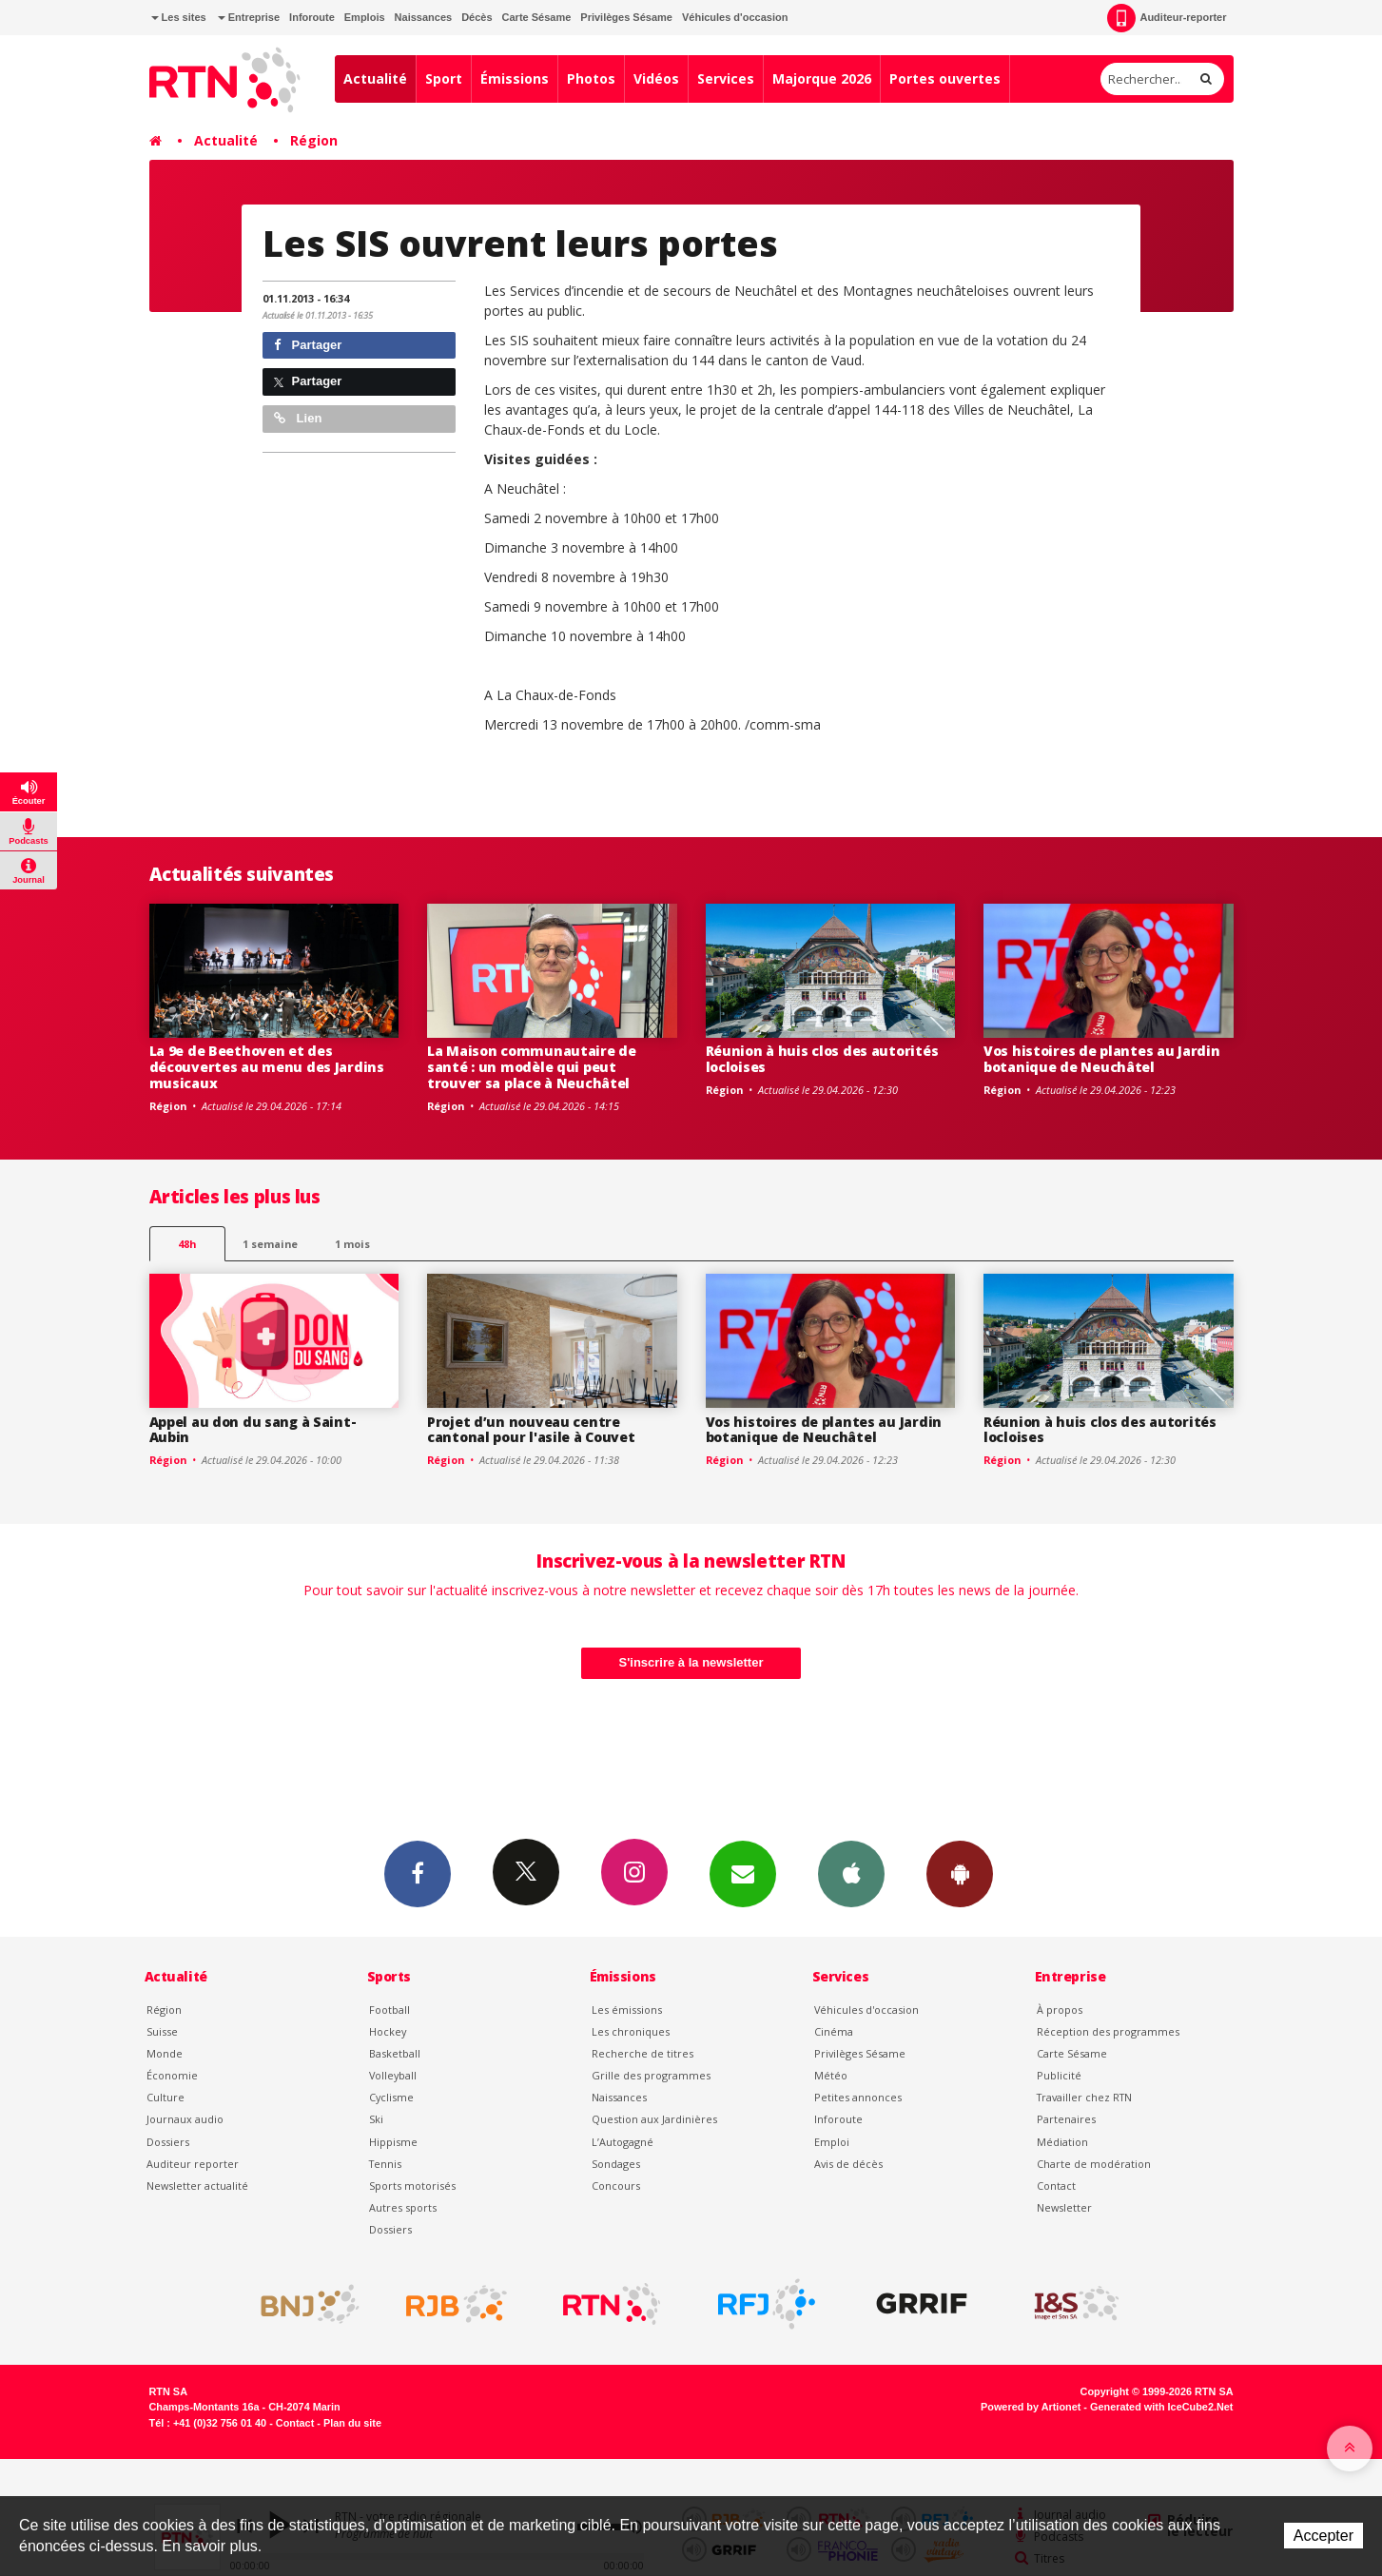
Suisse (162, 2031)
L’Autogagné (622, 2142)
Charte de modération (1094, 2163)
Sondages (616, 2163)
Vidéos (656, 78)
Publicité (1059, 2075)
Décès (476, 17)
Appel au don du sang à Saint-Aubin (253, 1430)
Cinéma (833, 2031)
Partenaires (1066, 2119)
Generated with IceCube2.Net (1161, 2406)
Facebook (417, 1873)
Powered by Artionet (1030, 2406)
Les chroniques (631, 2031)
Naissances (424, 17)
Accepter (1323, 2535)
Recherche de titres (642, 2053)
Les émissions (627, 2009)
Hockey (387, 2031)
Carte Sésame (537, 17)
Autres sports (403, 2207)
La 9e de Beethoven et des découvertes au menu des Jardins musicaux (266, 1067)
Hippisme (393, 2142)
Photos (591, 78)
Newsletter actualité (197, 2185)
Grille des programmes (651, 2075)
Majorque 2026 (821, 78)
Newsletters (743, 1873)
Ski (376, 2119)
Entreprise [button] (249, 17)
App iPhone (851, 1873)
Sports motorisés (412, 2185)
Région (314, 140)
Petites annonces (858, 2097)
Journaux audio (185, 2119)
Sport (443, 78)
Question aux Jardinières (654, 2119)
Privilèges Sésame (626, 17)
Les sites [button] (178, 17)
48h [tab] (187, 1244)
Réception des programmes (1108, 2031)
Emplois (364, 17)
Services (725, 78)
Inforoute (312, 17)
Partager (307, 345)
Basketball (394, 2053)
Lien (297, 418)
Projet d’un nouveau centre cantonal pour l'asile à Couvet (531, 1430)
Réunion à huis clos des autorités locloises (822, 1059)
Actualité (375, 78)
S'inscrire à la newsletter (691, 1662)
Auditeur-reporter (1166, 18)
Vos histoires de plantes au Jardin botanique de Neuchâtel (1101, 1059)
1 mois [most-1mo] (352, 1244)
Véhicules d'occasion (735, 17)
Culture (165, 2097)
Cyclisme (391, 2097)
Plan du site (352, 2423)
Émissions (514, 78)
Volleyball (393, 2075)
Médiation (1062, 2142)
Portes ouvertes (945, 78)
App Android (959, 1873)
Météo (830, 2075)
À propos (1059, 2009)
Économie (172, 2075)
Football (389, 2009)
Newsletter (1064, 2207)
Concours (616, 2185)
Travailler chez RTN (1084, 2097)
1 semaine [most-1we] (270, 1244)
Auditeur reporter (192, 2163)
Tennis (385, 2163)
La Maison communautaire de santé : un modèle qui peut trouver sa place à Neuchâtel (531, 1067)
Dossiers (167, 2142)
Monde (164, 2053)
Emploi (831, 2142)
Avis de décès (848, 2163)
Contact (1056, 2185)
